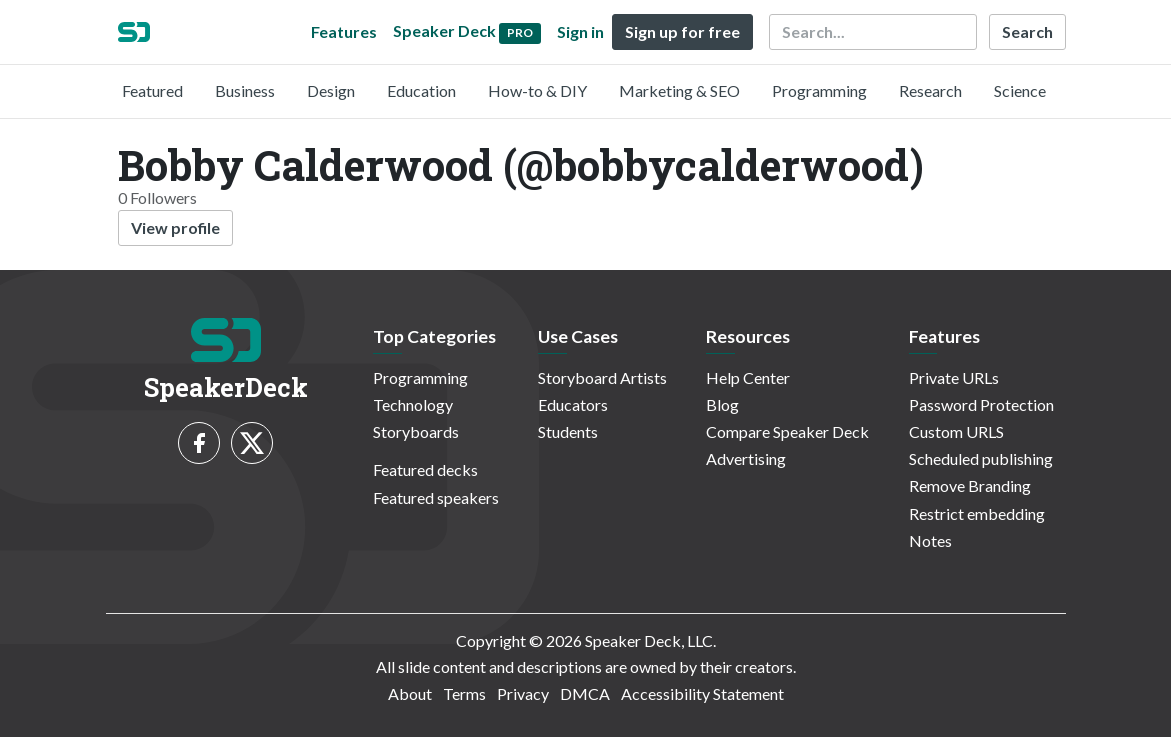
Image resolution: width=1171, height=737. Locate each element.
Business (245, 90)
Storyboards (416, 431)
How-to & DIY (537, 90)
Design (331, 90)
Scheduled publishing (981, 458)
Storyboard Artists (602, 377)
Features (344, 31)
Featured (152, 90)
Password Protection (981, 404)
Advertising (746, 458)
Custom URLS (956, 431)
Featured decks (425, 469)
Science (1020, 90)
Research (930, 90)
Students (568, 431)
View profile (175, 227)
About (410, 693)
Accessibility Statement (702, 693)
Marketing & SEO (679, 90)
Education (421, 90)
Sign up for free (682, 31)
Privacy (523, 693)
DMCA (585, 693)
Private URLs (954, 377)
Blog (722, 404)
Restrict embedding (977, 513)
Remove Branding (970, 485)
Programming (819, 90)
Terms (464, 693)
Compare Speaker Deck (787, 431)
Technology (413, 404)
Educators (573, 404)
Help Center (748, 377)
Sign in (580, 31)
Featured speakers (436, 497)
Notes (930, 540)
